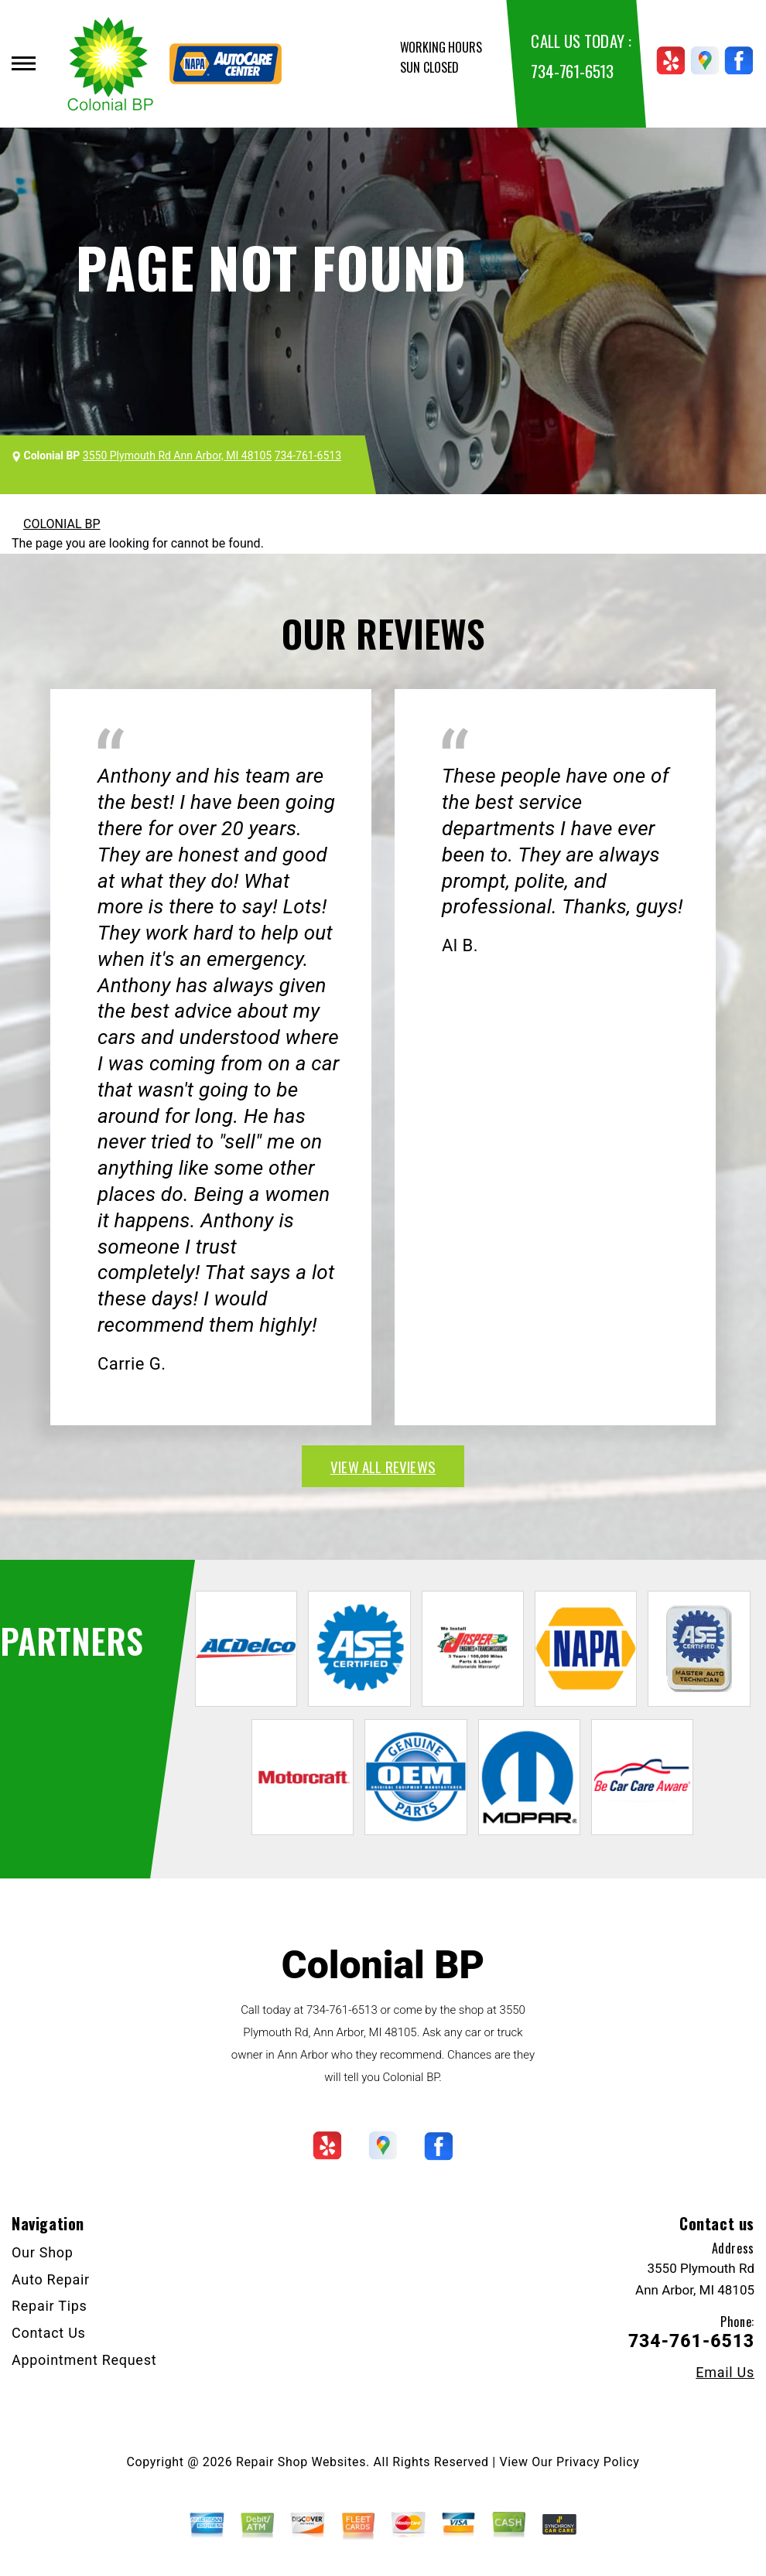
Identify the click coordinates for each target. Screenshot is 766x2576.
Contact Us (49, 2333)
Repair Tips (49, 2306)
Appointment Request (84, 2360)
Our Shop (43, 2252)
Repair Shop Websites (301, 2462)
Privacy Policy (597, 2462)
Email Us (725, 2373)
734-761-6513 (572, 71)
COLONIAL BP (62, 524)
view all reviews (383, 1466)
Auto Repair (51, 2279)
